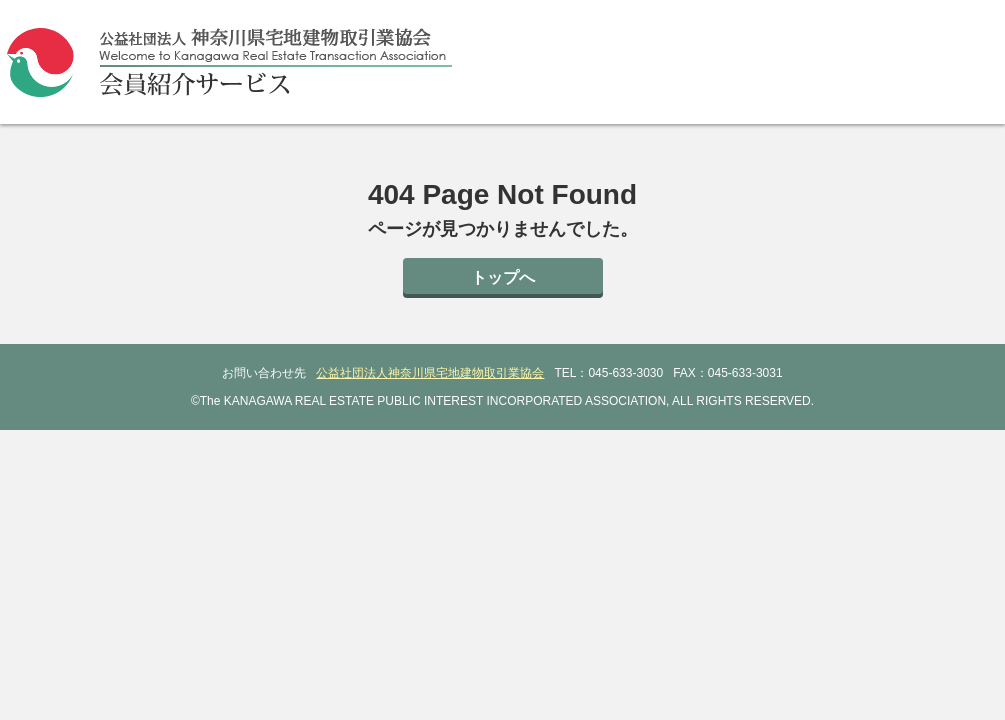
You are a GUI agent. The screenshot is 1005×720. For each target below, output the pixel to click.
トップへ (503, 277)
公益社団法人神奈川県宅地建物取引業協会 (430, 373)
